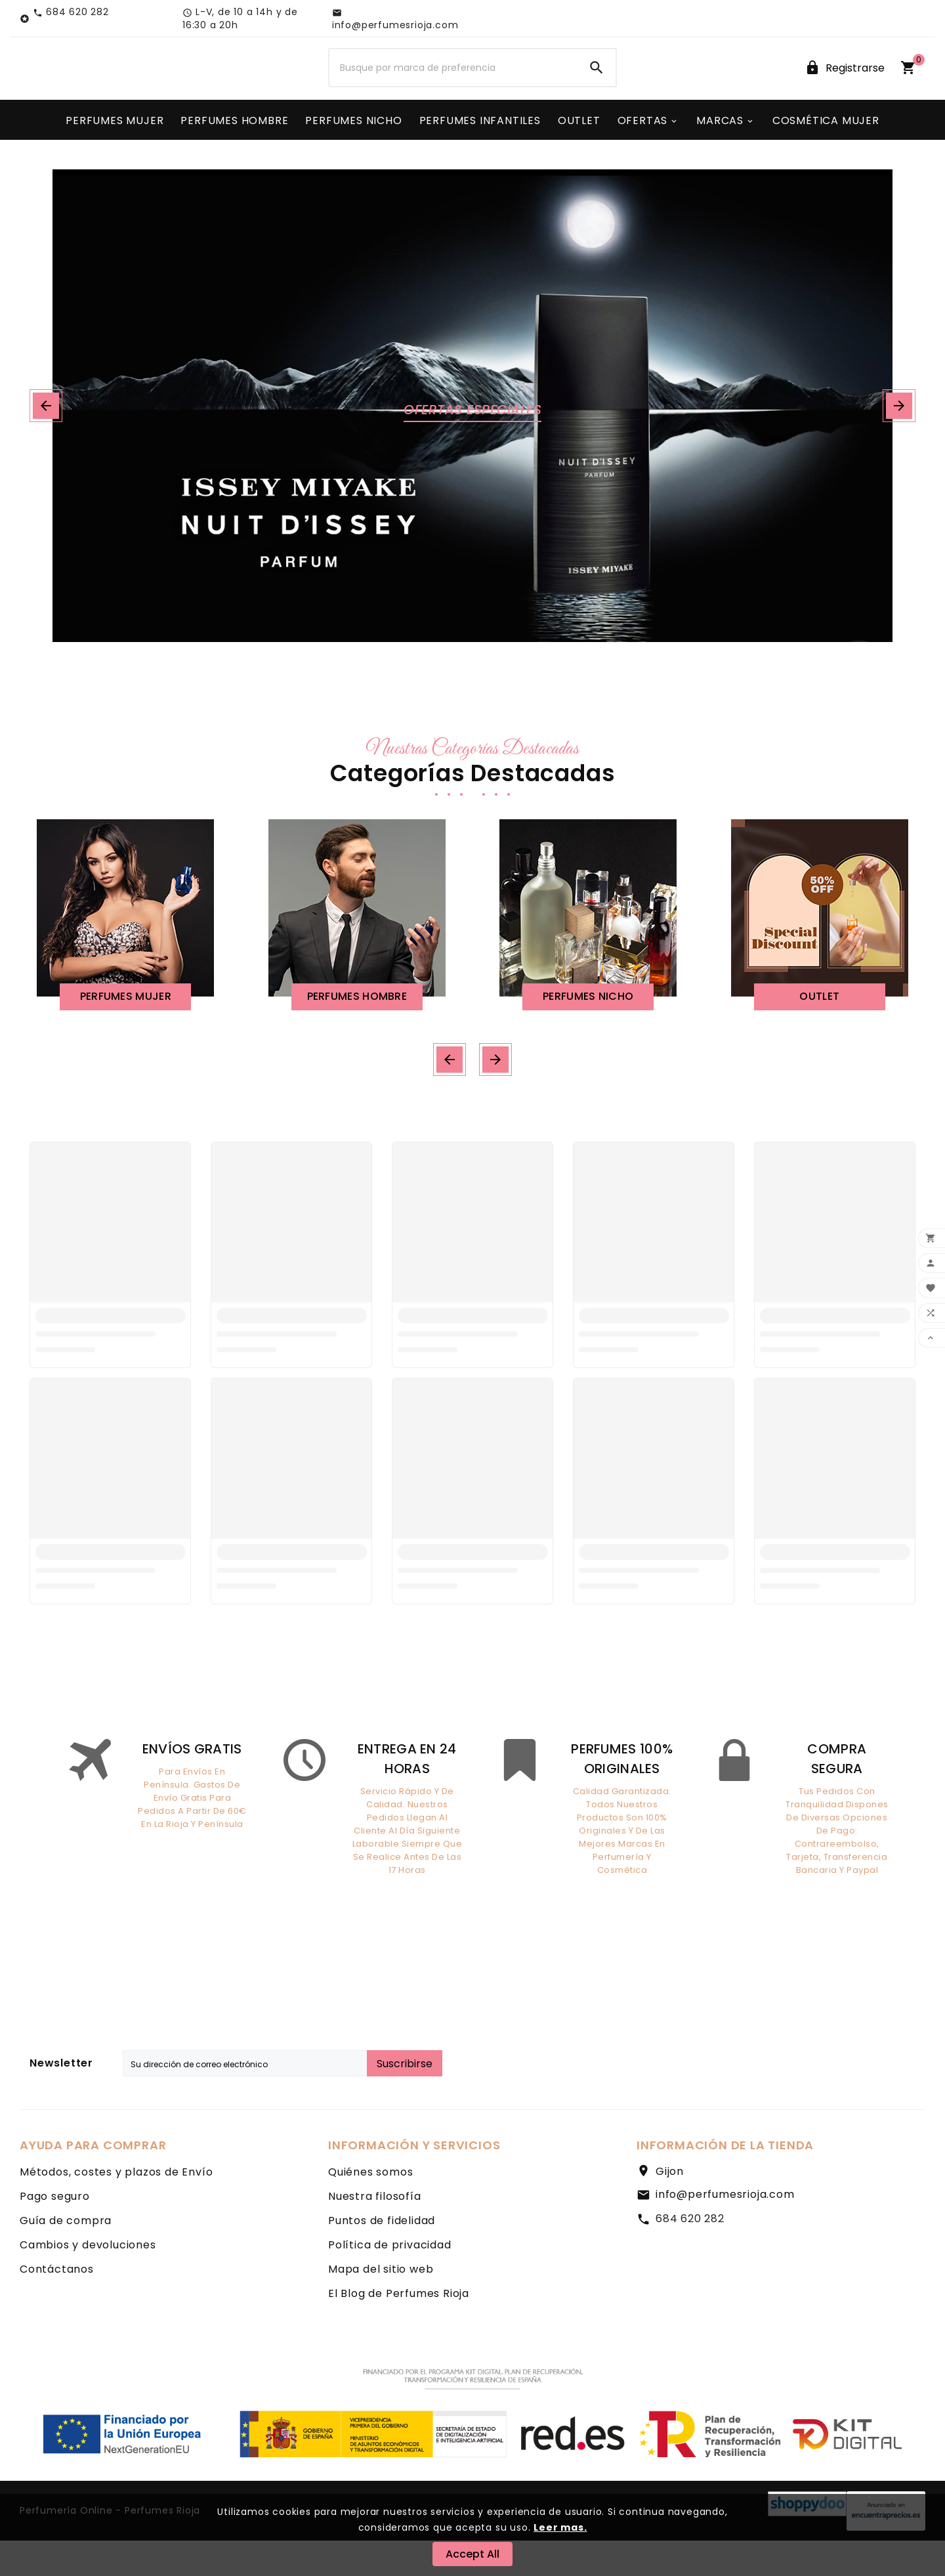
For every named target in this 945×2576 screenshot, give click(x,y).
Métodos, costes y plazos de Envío (116, 2207)
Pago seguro (55, 2231)
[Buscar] (453, 86)
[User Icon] (845, 86)
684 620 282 (690, 2254)
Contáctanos (57, 2304)
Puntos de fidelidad (381, 2256)
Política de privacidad (390, 2280)
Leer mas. (560, 2527)
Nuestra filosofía (374, 2231)
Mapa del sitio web (380, 2304)
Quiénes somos (370, 2207)
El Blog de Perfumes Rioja (398, 2328)
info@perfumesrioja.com (725, 2229)
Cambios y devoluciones (88, 2280)
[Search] (596, 86)
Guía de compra (66, 2256)
